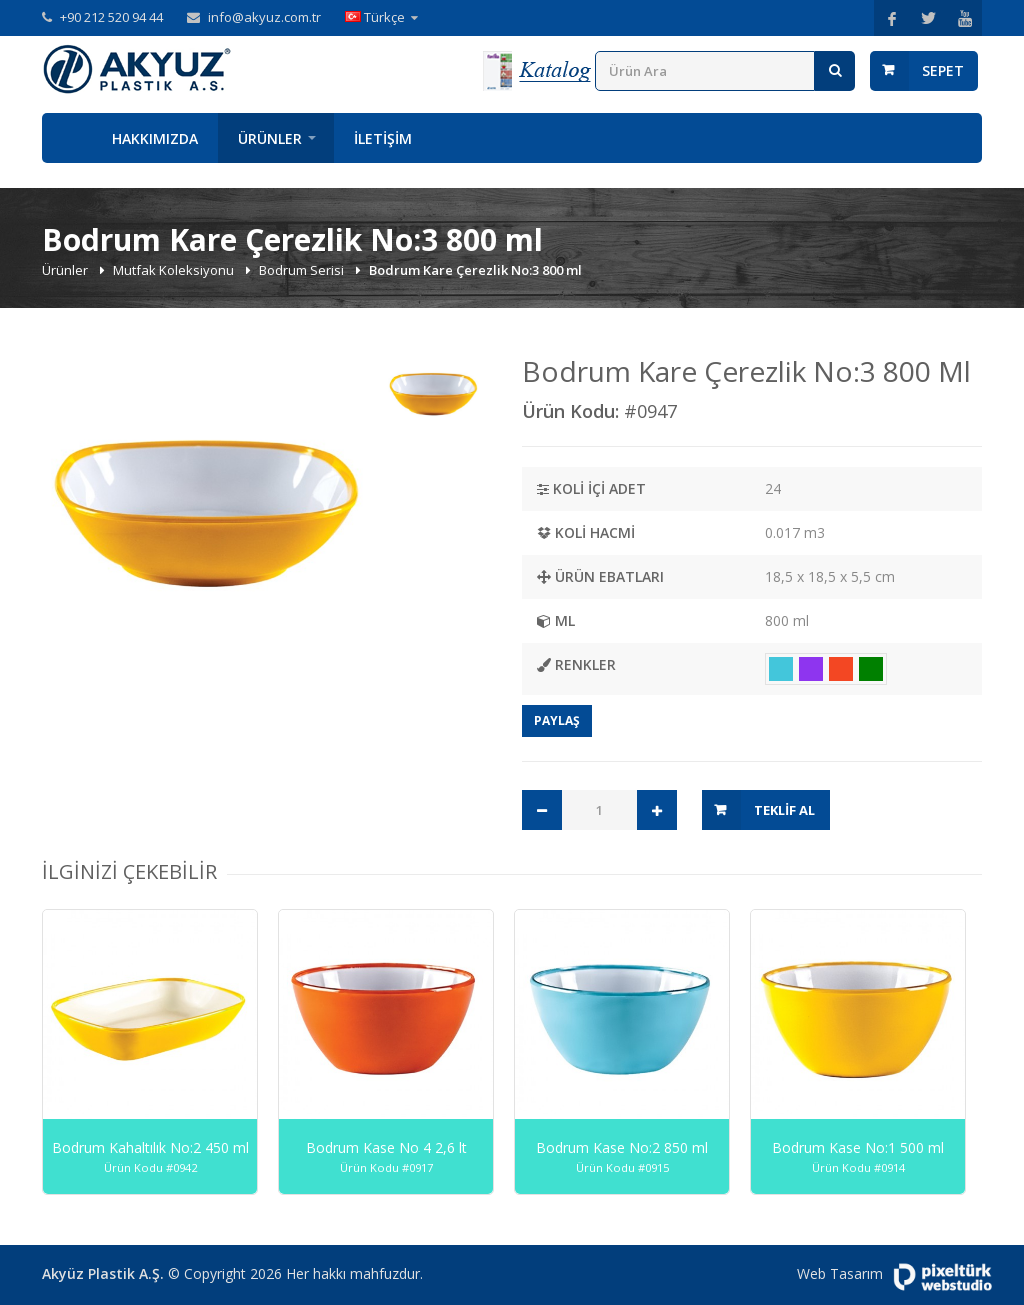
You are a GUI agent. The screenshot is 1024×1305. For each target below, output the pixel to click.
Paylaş (557, 720)
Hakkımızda (155, 138)
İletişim (383, 138)
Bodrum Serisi (303, 270)
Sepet (943, 70)
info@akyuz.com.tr (264, 17)
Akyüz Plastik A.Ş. (103, 1273)
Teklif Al (784, 810)
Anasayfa (67, 138)
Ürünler (270, 138)
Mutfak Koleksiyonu (175, 270)
